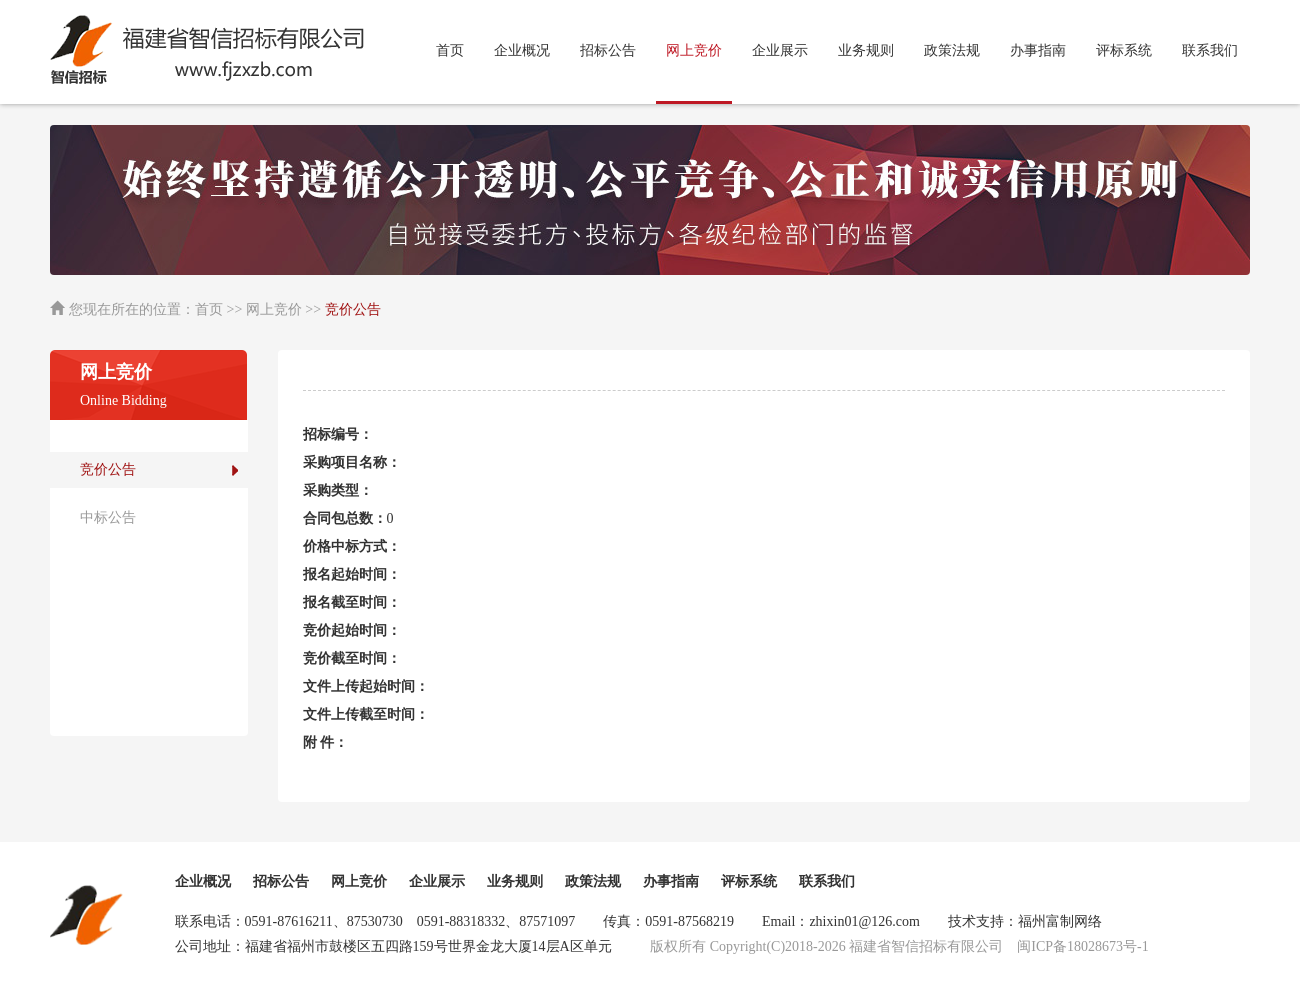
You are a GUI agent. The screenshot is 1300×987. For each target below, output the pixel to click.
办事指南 (1038, 50)
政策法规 (952, 50)
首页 (450, 50)
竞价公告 (108, 469)
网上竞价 (359, 881)
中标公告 (108, 517)
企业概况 (522, 50)
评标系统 (1124, 50)
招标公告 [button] (608, 50)
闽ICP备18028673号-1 (1082, 946)
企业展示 (780, 50)
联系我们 (1210, 50)
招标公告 (281, 881)
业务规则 (866, 50)
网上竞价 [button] (694, 50)
